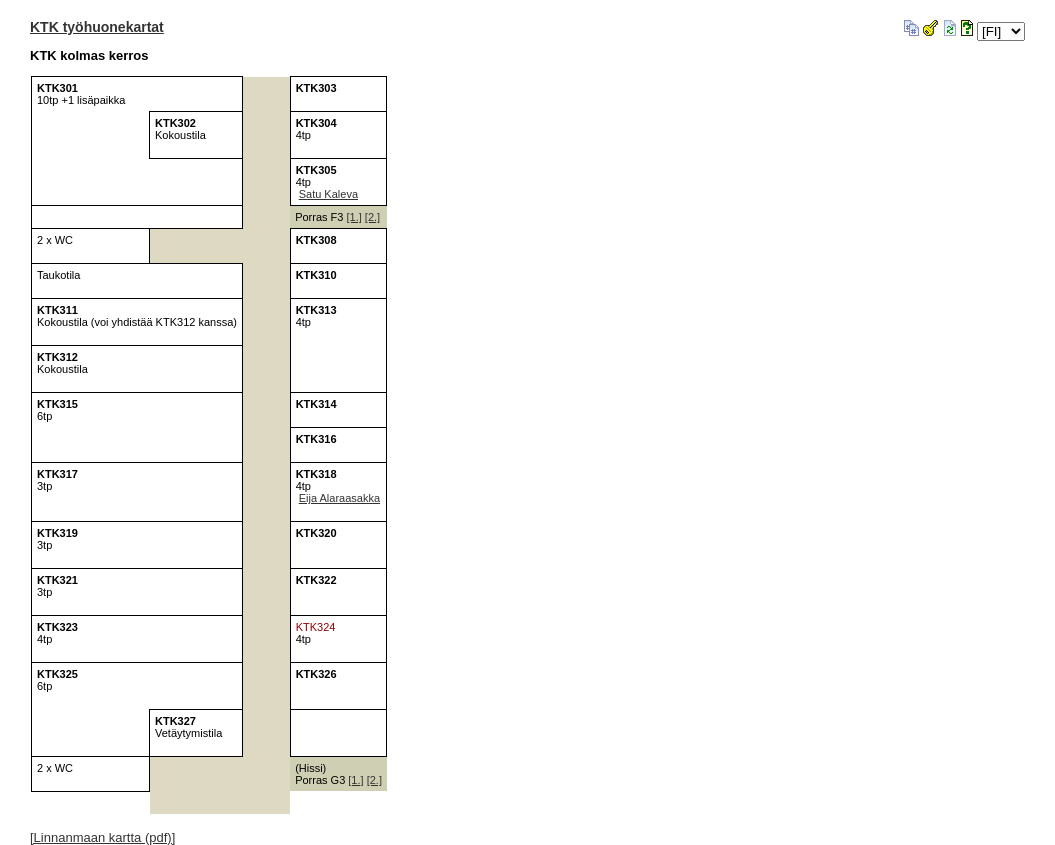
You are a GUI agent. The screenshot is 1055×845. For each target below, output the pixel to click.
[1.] (353, 217)
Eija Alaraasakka (339, 498)
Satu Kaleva (328, 194)
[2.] (372, 217)
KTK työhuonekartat (97, 27)
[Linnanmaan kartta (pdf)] (102, 837)
